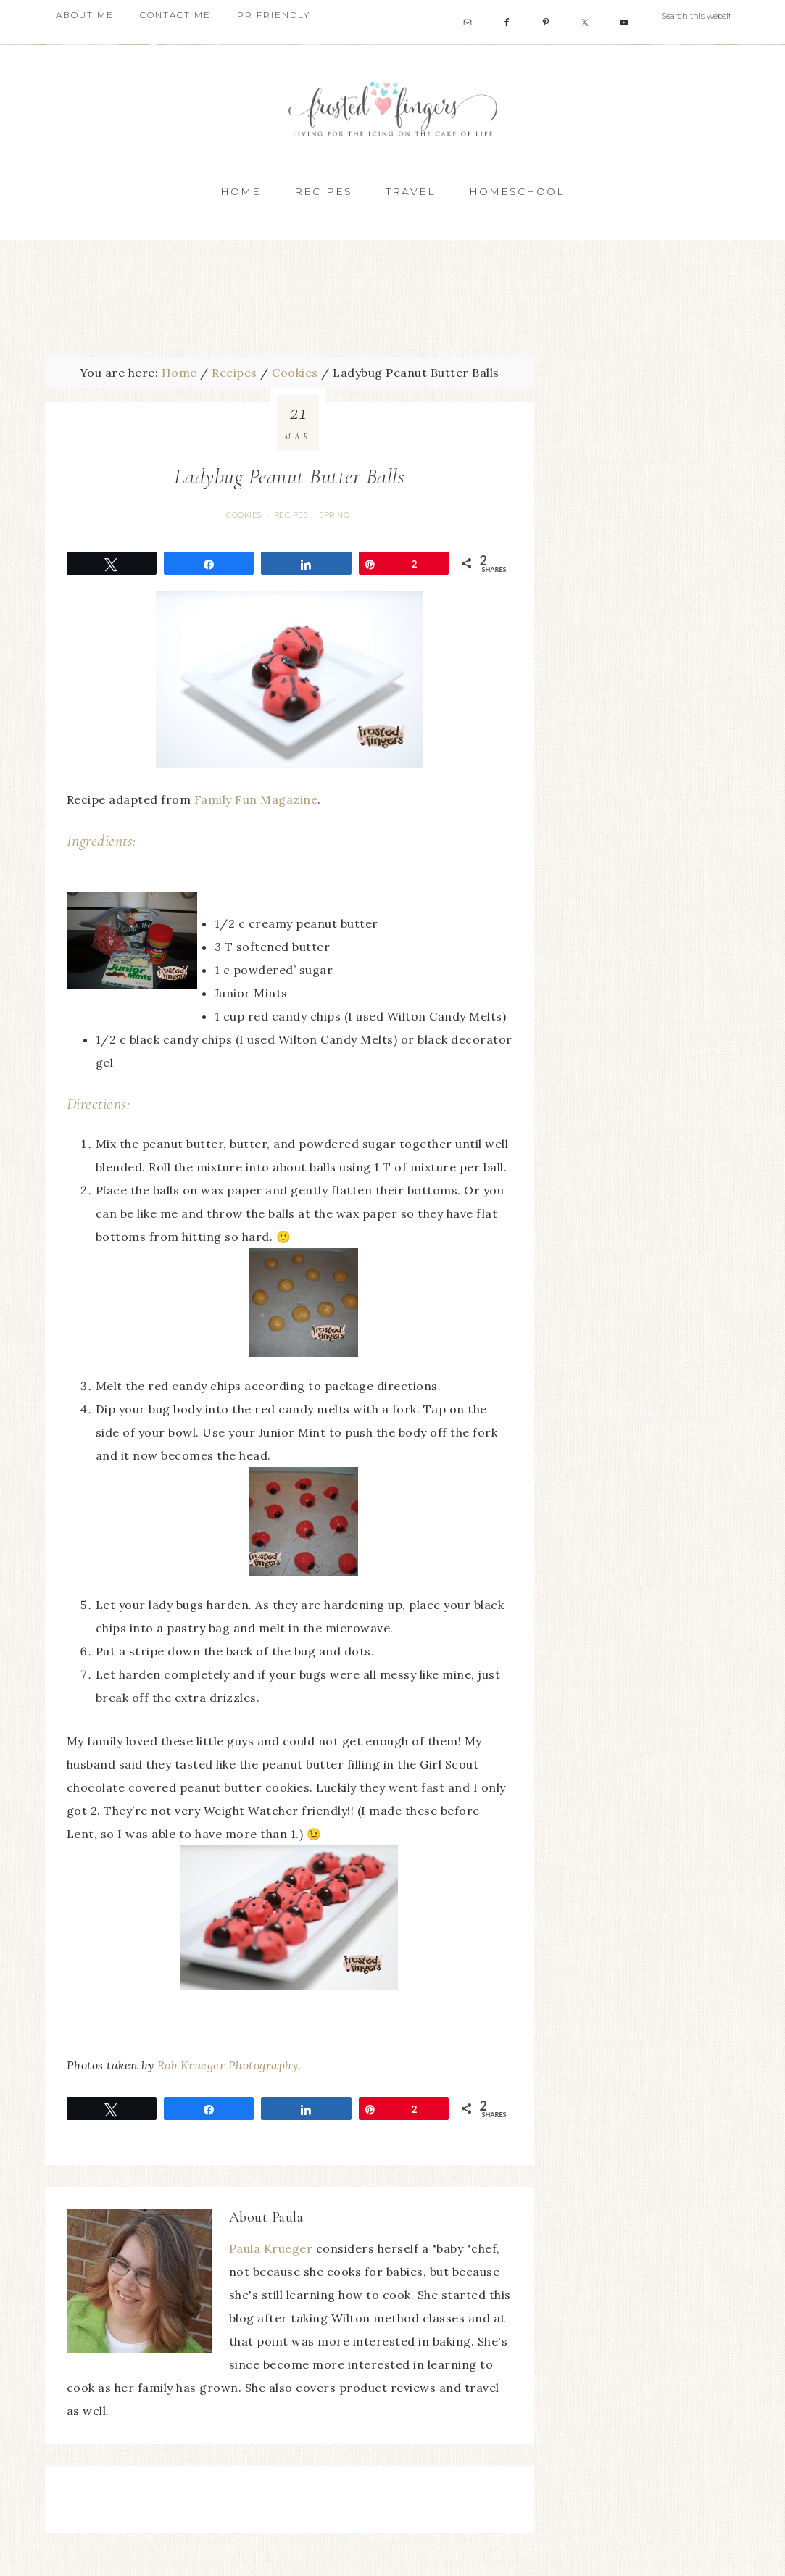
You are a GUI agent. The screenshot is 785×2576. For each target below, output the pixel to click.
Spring (334, 515)
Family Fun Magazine (256, 799)
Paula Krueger (271, 2248)
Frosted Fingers (392, 108)
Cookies (244, 515)
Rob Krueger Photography (228, 2065)
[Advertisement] (393, 294)
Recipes (291, 515)
